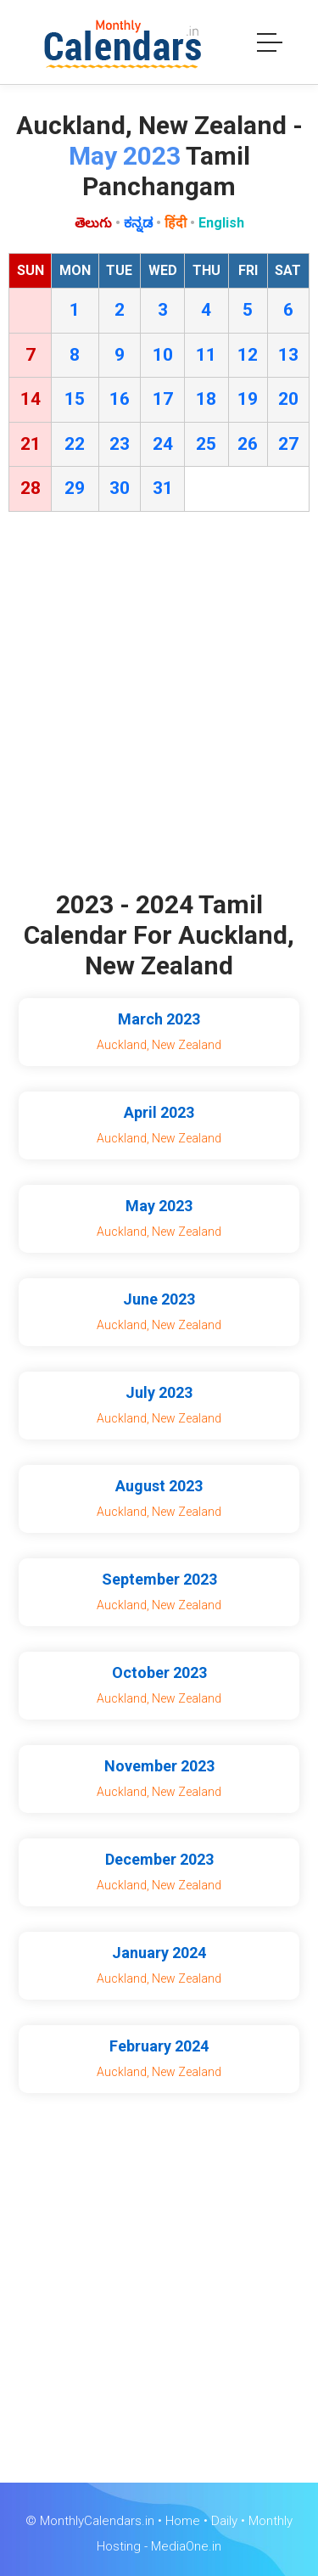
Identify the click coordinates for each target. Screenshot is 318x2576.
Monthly (270, 2520)
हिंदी (176, 223)
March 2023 (159, 1019)
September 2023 (159, 1579)
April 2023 (159, 1112)
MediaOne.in (186, 2546)
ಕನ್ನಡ (138, 223)
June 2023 (159, 1299)
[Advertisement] (159, 705)
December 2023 (159, 1859)
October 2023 (159, 1672)
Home (182, 2520)
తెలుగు (93, 223)
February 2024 (159, 2046)
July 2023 (159, 1392)
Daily (224, 2520)
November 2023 (159, 1766)
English (221, 223)
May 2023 (159, 1206)
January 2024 (159, 1952)
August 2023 (159, 1486)
